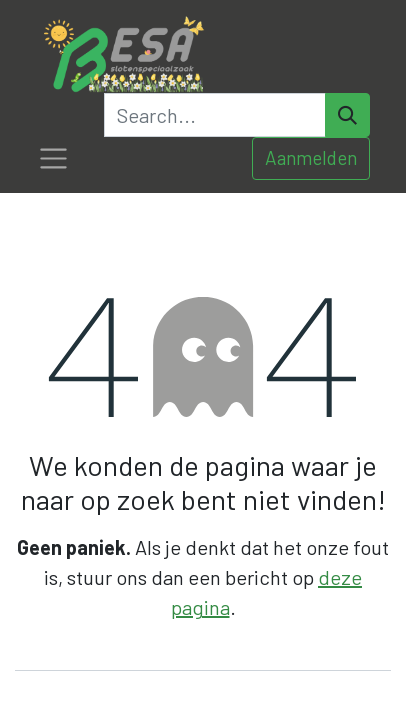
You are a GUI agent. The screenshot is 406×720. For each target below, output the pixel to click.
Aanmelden (311, 157)
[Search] (347, 115)
